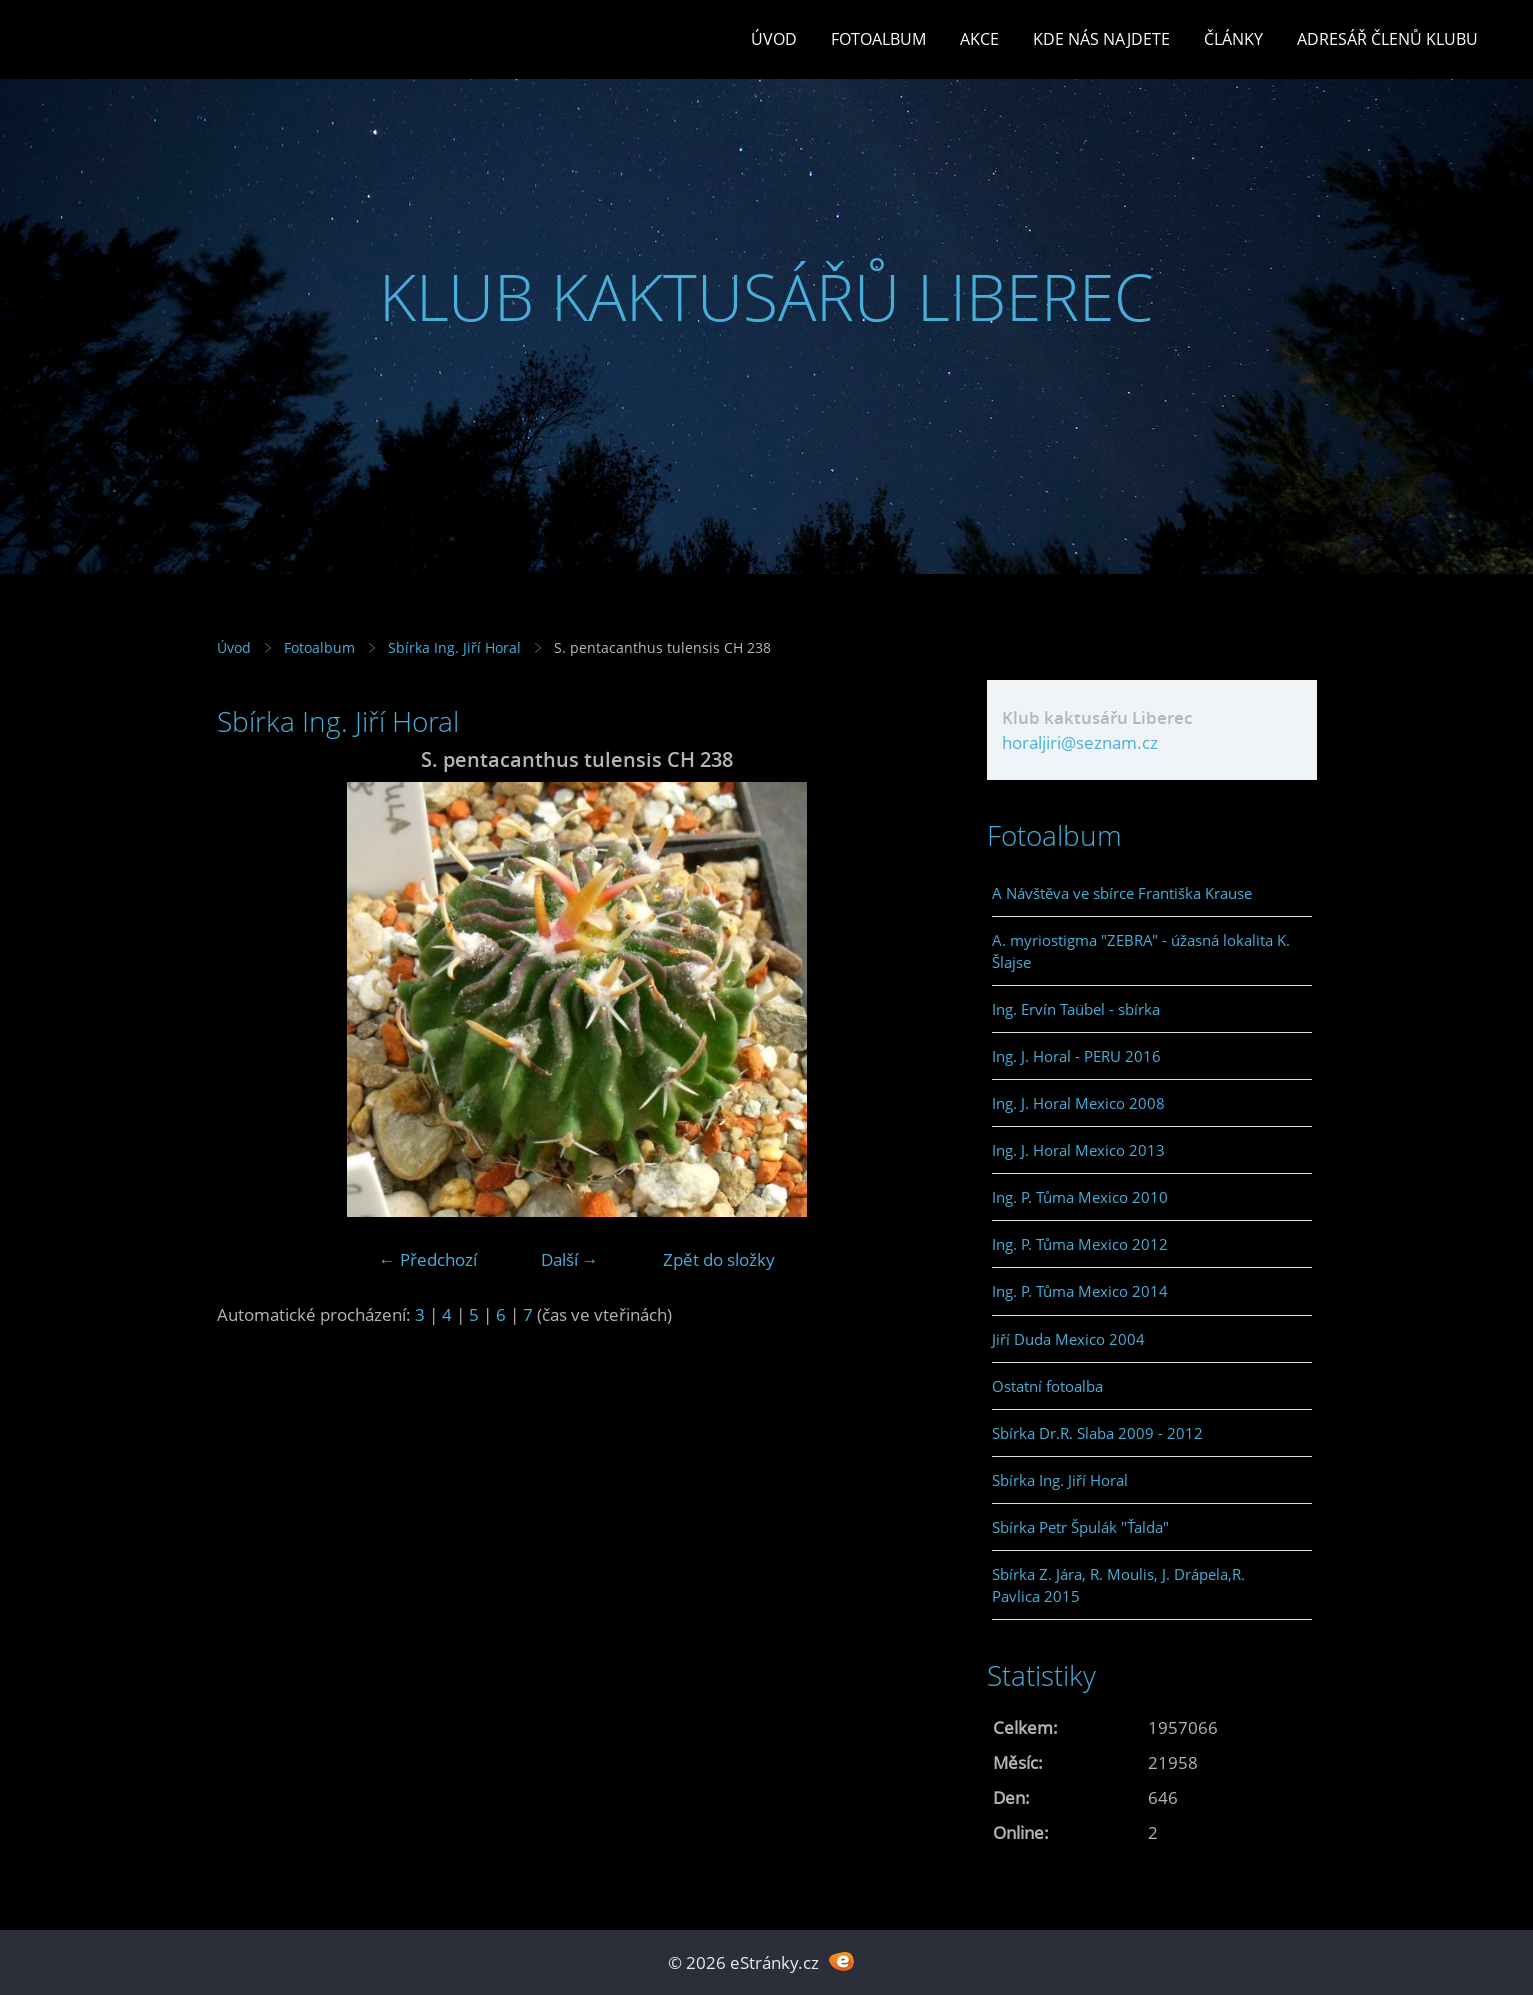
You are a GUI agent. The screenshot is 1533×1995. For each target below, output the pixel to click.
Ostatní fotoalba (1047, 1386)
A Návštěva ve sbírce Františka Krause (1122, 893)
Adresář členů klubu (1387, 39)
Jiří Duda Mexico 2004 (1068, 1339)
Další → (570, 1259)
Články (1233, 39)
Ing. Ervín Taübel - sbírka (1076, 1009)
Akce (979, 39)
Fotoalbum (878, 39)
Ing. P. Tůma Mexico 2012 (1080, 1244)
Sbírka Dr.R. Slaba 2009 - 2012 (1097, 1433)
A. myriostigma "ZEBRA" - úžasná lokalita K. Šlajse (1141, 951)
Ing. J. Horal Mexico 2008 (1078, 1103)
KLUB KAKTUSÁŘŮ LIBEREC (766, 296)
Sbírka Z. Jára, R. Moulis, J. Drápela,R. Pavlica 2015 (1118, 1585)
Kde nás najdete (1101, 39)
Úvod (774, 39)
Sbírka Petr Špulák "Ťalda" (1080, 1527)
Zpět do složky (719, 1259)
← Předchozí (428, 1259)
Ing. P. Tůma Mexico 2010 (1080, 1197)
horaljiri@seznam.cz (1080, 742)
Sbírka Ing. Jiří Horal (454, 647)
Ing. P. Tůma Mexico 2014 (1080, 1291)
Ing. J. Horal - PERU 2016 (1076, 1056)
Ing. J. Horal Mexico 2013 (1078, 1150)
